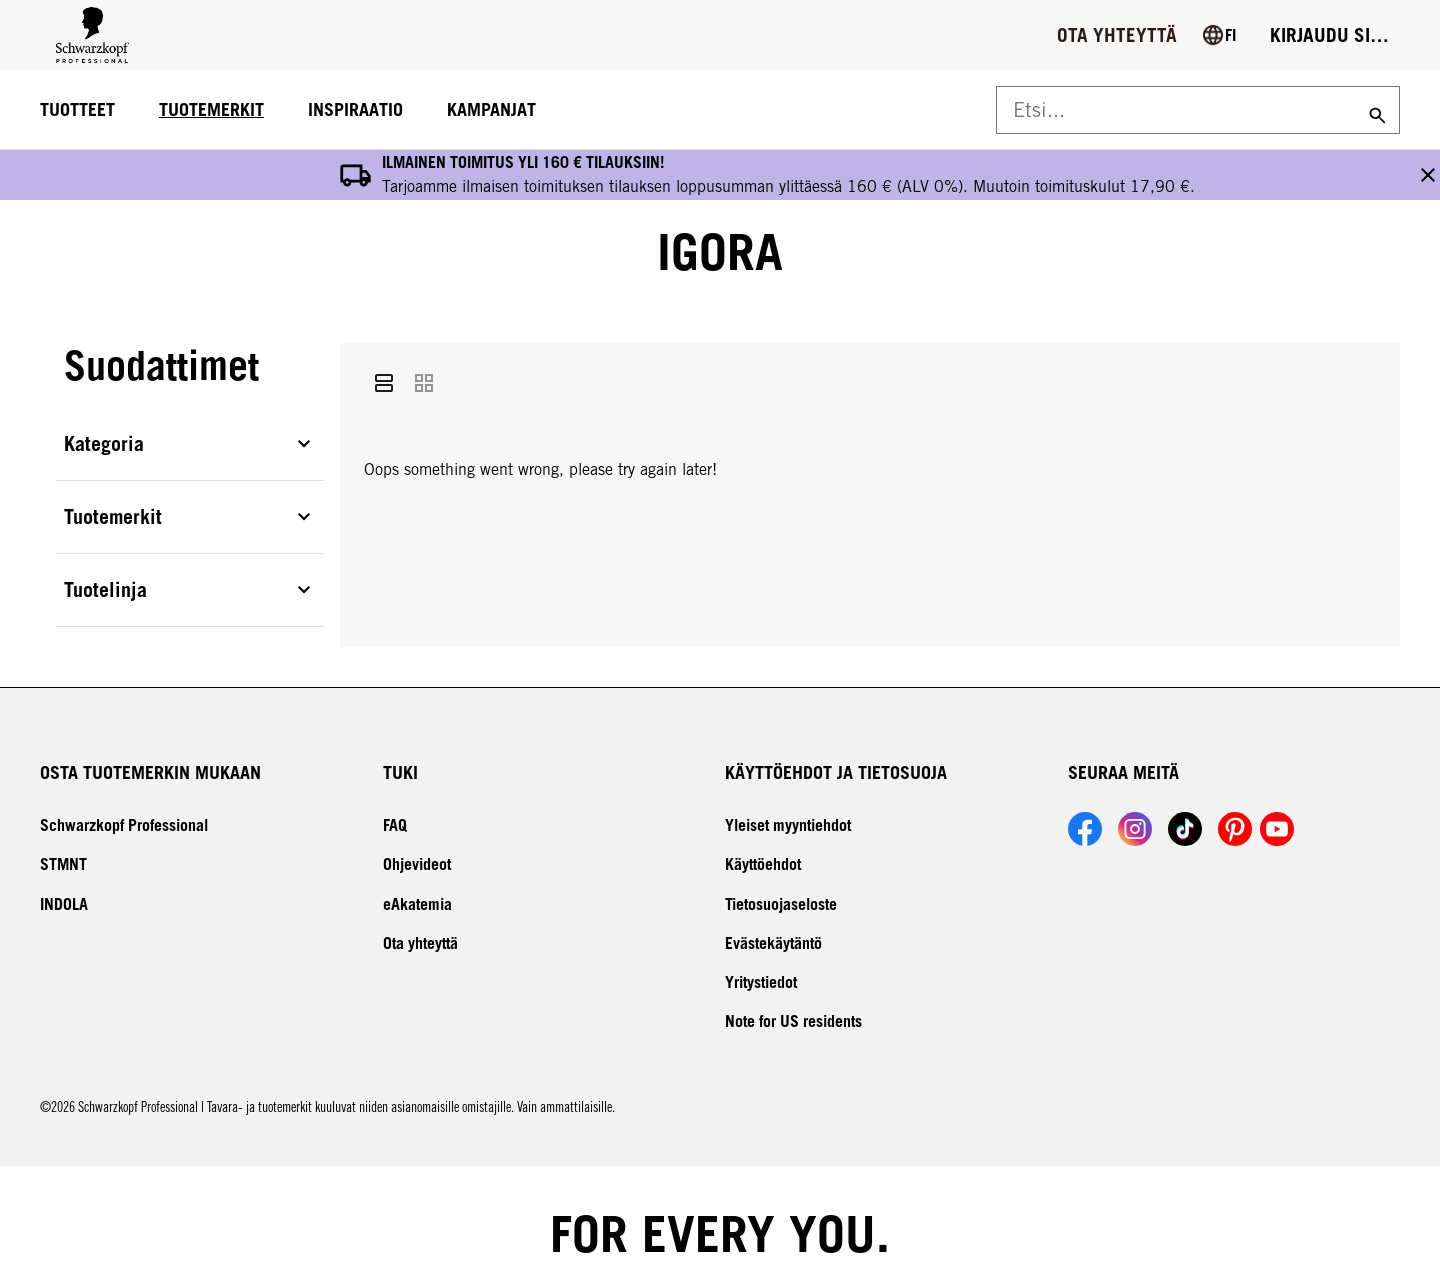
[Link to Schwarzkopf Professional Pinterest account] (1235, 817)
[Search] (1375, 110)
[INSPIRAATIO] (355, 110)
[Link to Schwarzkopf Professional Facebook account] (1085, 817)
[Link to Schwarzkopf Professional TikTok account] (1185, 817)
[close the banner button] (1428, 168)
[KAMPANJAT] (491, 110)
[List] (384, 375)
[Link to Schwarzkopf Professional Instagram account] (1135, 817)
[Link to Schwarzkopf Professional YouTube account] (1277, 817)
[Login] (1330, 35)
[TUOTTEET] (77, 110)
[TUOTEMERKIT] (211, 110)
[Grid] (424, 375)
